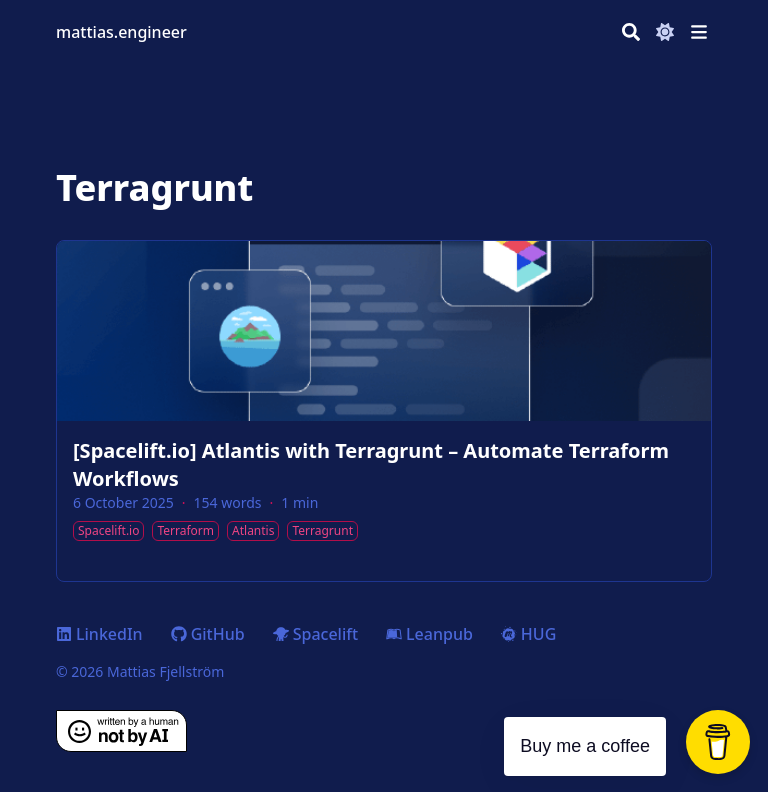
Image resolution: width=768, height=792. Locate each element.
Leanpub (429, 634)
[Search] (631, 32)
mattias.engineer (121, 32)
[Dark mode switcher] (665, 32)
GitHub (208, 634)
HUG (528, 634)
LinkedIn (99, 634)
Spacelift (315, 634)
